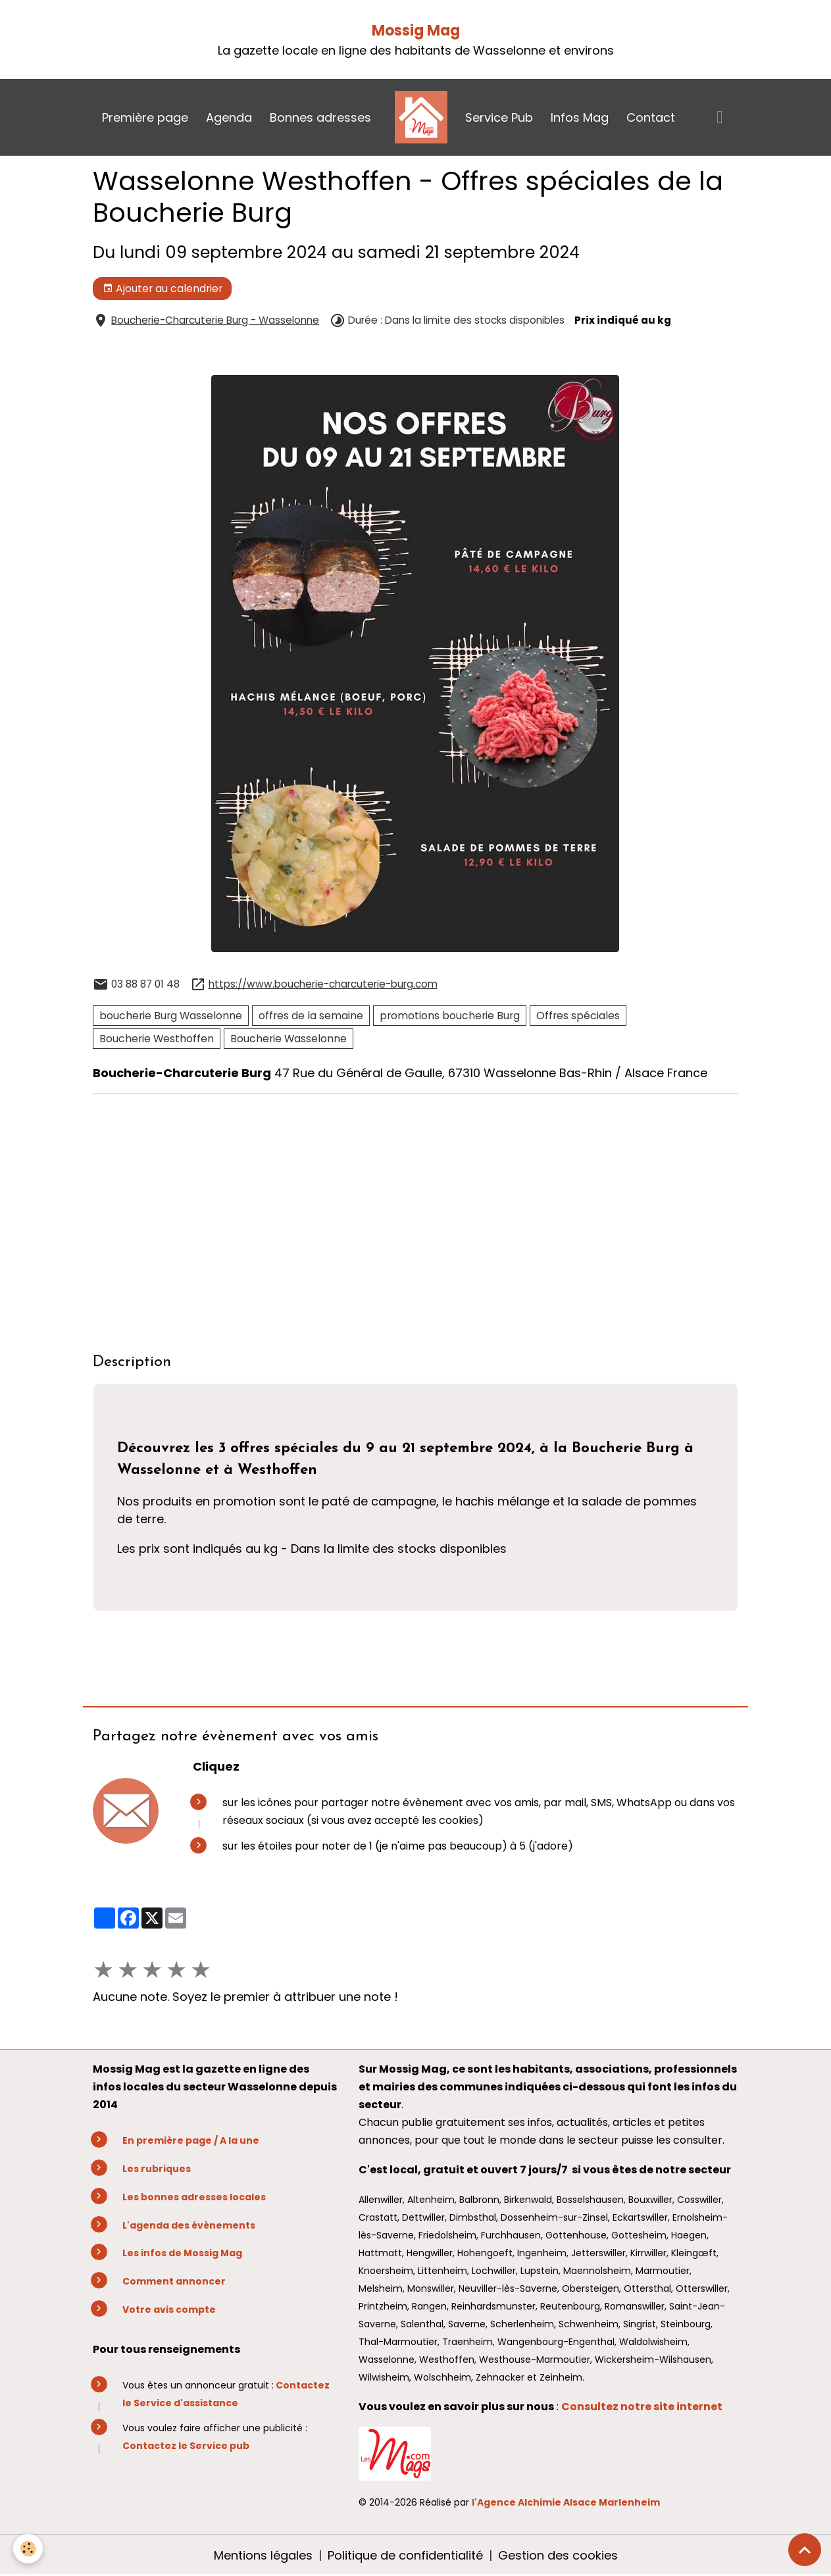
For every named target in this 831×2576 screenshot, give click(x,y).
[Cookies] (28, 2548)
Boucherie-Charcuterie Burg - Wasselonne (215, 320)
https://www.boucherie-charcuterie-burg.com (323, 984)
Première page (145, 117)
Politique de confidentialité (405, 2555)
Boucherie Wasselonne (288, 1038)
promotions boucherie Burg (450, 1015)
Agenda (229, 117)
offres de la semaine (311, 1015)
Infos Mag (580, 117)
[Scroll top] (804, 2549)
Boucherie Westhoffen (156, 1038)
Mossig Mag (416, 30)
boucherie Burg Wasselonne (170, 1015)
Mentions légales (263, 2555)
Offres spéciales (578, 1015)
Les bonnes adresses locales (194, 2197)
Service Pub (499, 117)
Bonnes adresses (320, 117)
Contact (650, 117)
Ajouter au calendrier (162, 288)
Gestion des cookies (558, 2555)
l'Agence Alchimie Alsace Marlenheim (566, 2502)
